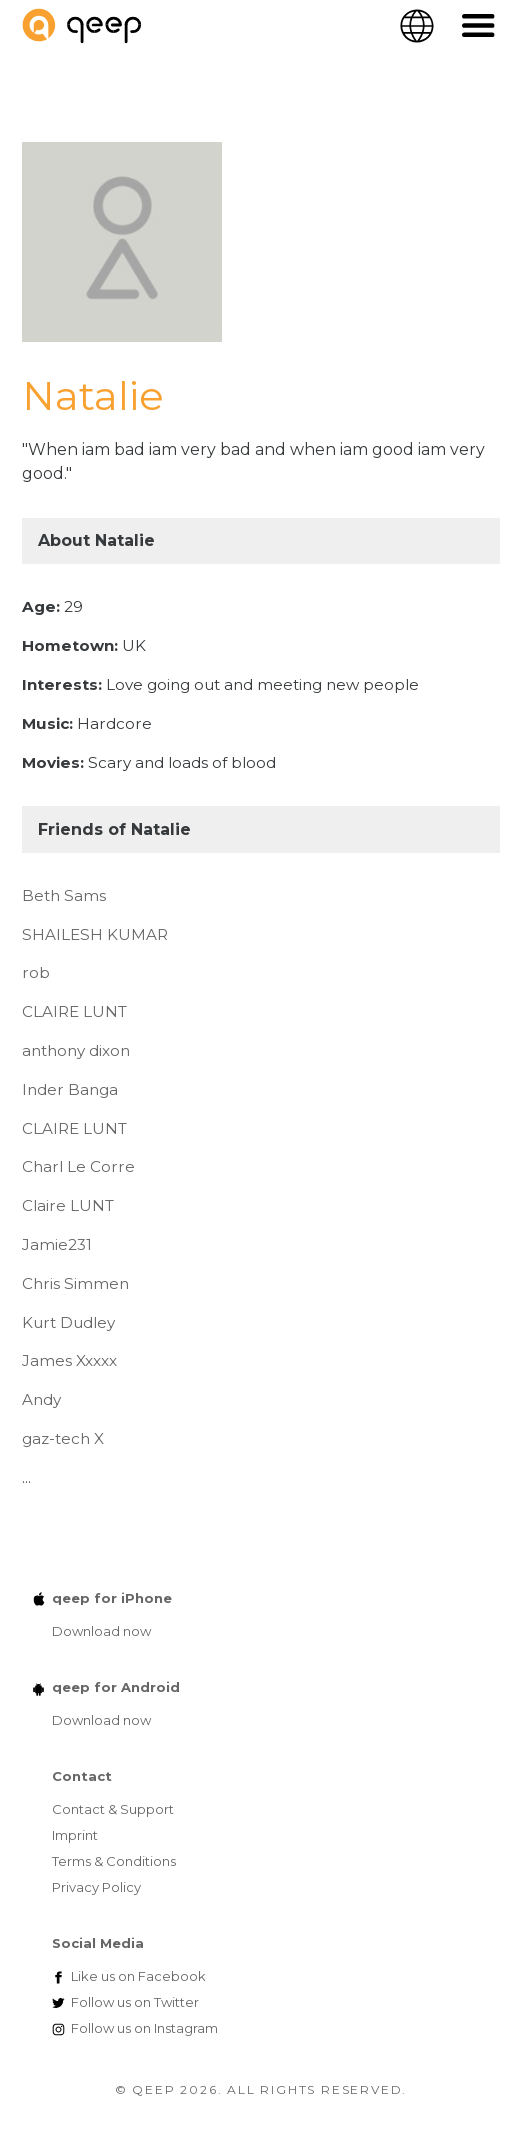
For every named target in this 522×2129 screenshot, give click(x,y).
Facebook (138, 1976)
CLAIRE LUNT (74, 1011)
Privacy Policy (96, 1887)
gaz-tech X (63, 1438)
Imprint (75, 1835)
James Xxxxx (69, 1360)
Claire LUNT (68, 1205)
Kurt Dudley (68, 1322)
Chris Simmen (75, 1283)
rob (36, 972)
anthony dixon (76, 1050)
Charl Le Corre (78, 1166)
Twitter (135, 2002)
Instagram (144, 2028)
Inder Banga (70, 1089)
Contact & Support (113, 1809)
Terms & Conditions (114, 1861)
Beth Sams (64, 895)
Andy (41, 1399)
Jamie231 (57, 1244)
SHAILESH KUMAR (95, 934)
